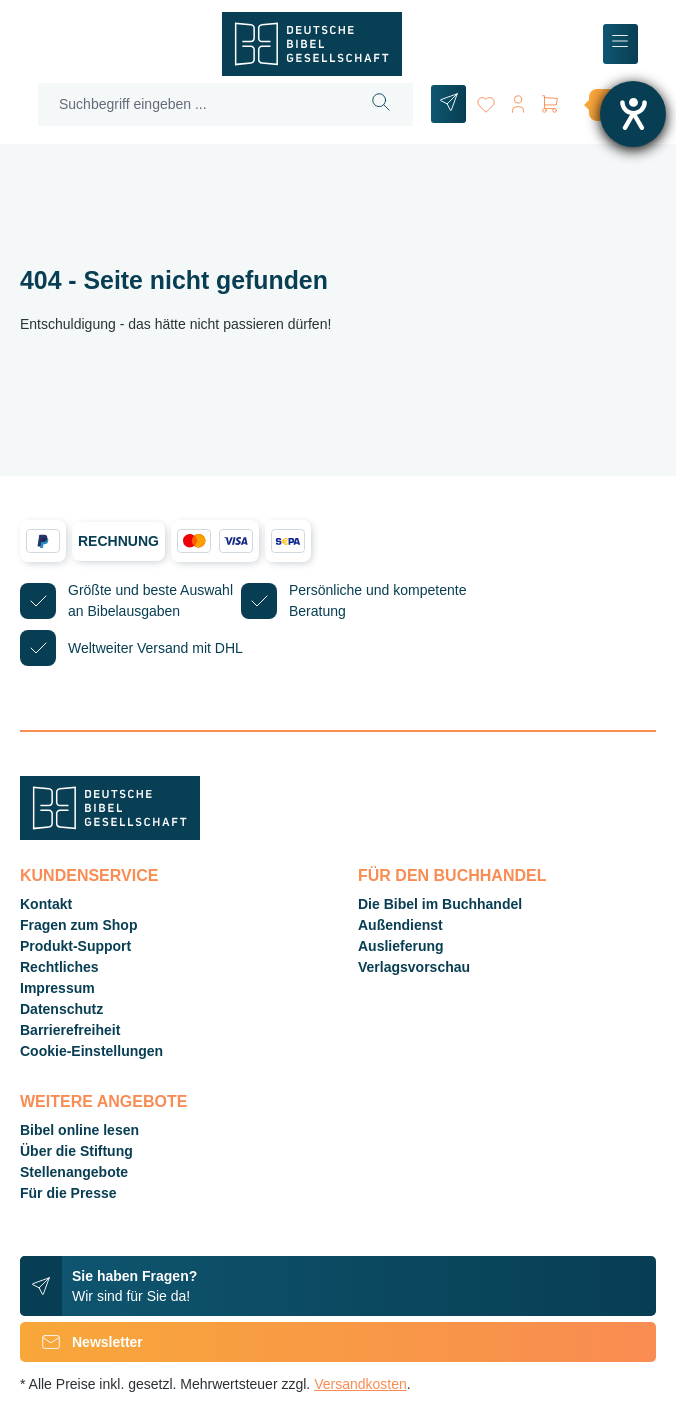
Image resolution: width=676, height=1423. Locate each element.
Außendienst (400, 925)
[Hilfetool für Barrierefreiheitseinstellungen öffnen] (633, 114)
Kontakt (46, 904)
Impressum (57, 988)
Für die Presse (68, 1193)
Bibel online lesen (79, 1130)
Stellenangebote (74, 1172)
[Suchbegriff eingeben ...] (194, 104)
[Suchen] (381, 104)
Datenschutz (61, 1009)
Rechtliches (59, 967)
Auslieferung (401, 946)
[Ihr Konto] (518, 100)
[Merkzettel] (486, 100)
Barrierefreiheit (70, 1030)
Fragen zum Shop (78, 925)
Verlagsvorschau (414, 967)
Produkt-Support (75, 946)
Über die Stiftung (76, 1151)
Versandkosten (360, 1384)
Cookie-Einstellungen (91, 1051)
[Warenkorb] (597, 104)
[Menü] (620, 44)
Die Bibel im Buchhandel (440, 904)
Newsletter (81, 1342)
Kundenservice (89, 875)
